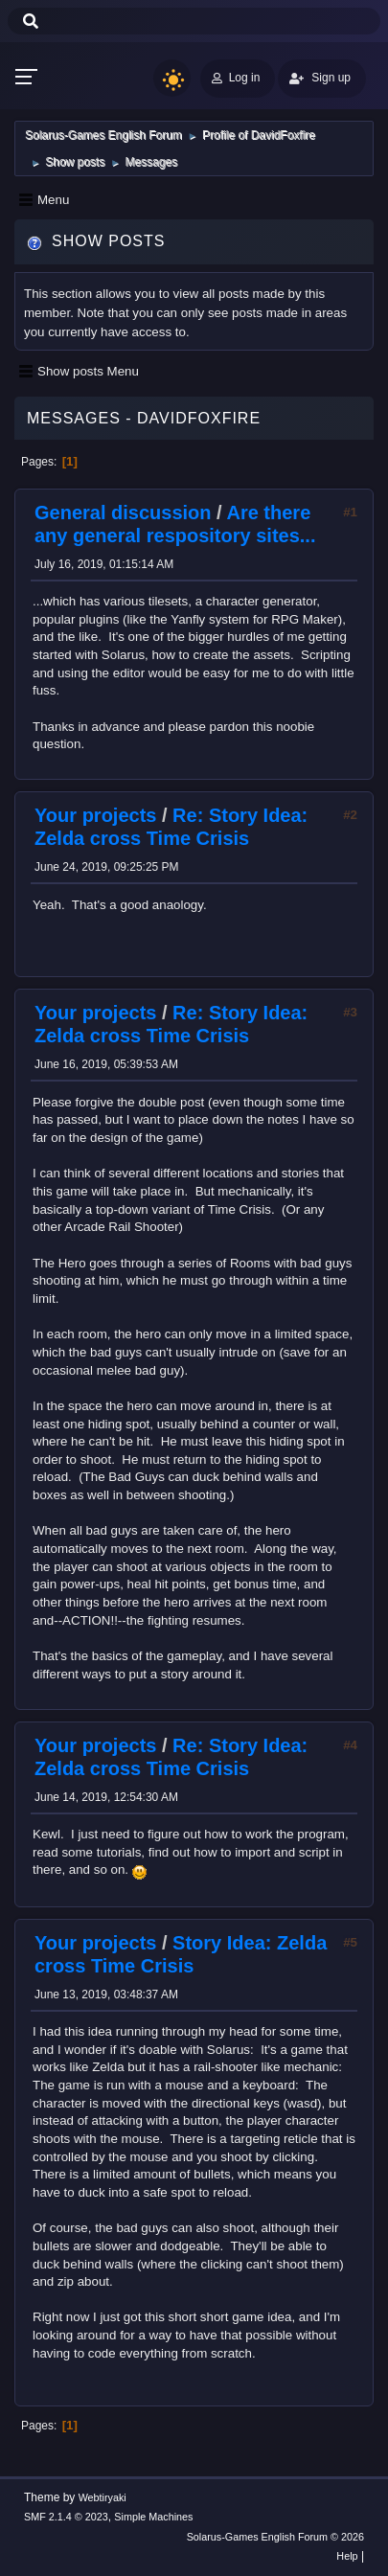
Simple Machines (153, 2516)
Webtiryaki (102, 2497)
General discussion (123, 512)
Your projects (95, 815)
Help (346, 2556)
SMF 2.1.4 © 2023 (66, 2516)
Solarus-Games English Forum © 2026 (275, 2536)
